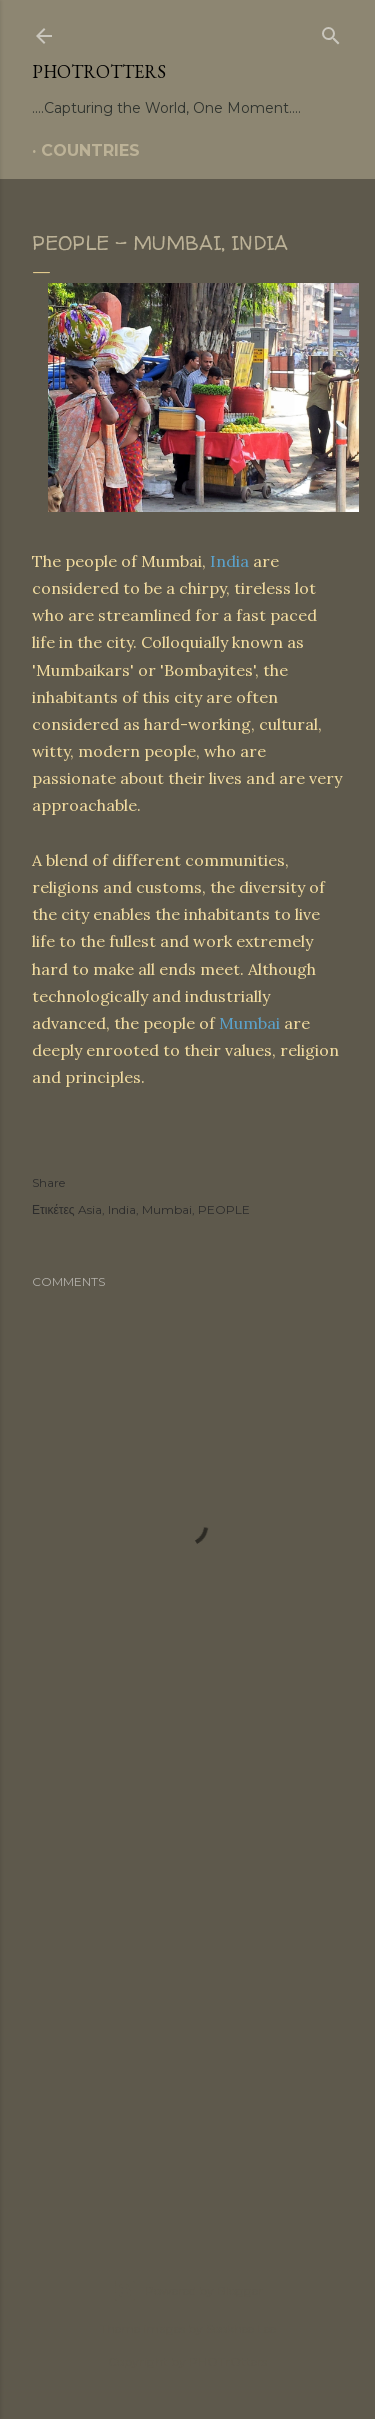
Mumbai (249, 1023)
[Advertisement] (187, 1991)
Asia (90, 1209)
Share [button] (48, 1182)
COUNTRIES (90, 150)
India (229, 561)
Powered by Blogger (188, 2291)
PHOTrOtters (99, 71)
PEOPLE (224, 1209)
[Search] (331, 32)
